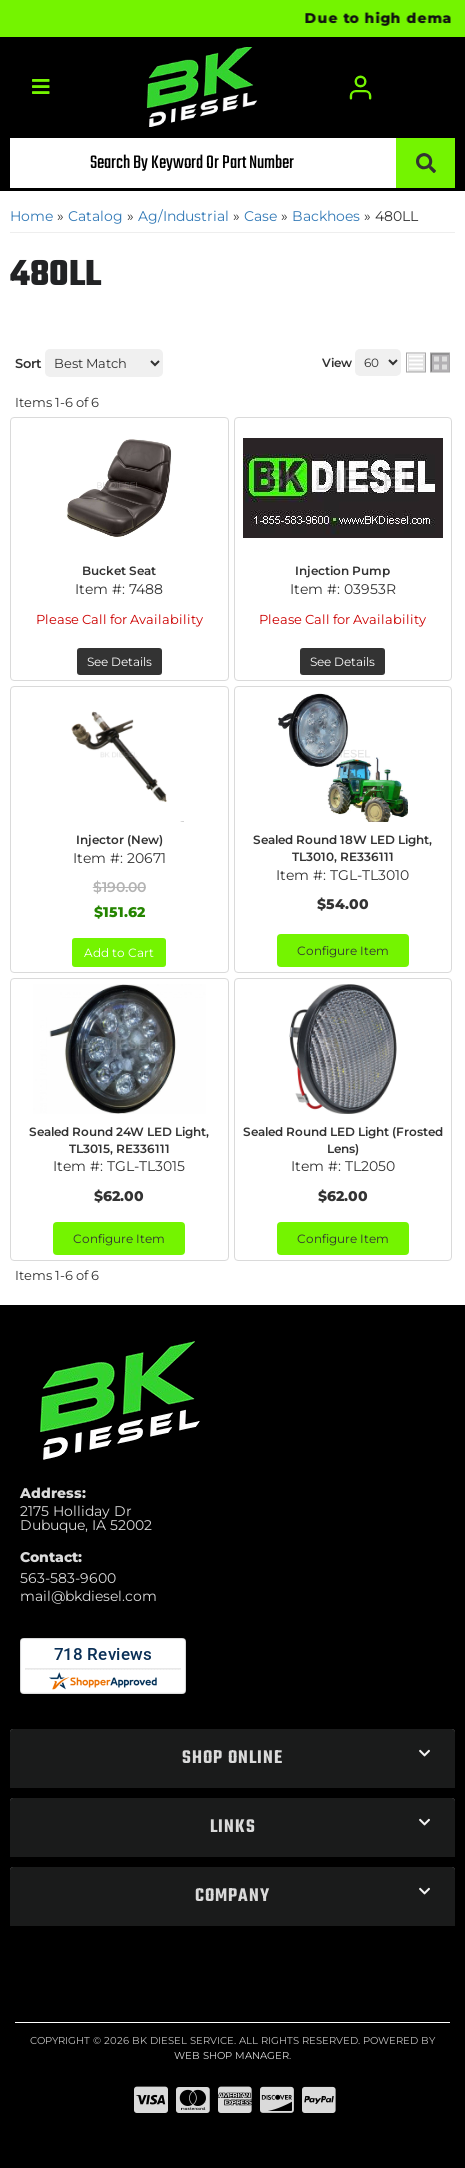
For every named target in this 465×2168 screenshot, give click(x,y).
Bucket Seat (119, 570)
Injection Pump (342, 570)
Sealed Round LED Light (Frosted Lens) (343, 1140)
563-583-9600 (68, 1578)
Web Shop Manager (231, 2055)
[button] (232, 163)
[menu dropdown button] (40, 87)
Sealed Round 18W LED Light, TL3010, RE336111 (342, 848)
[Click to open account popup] (360, 87)
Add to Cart (119, 952)
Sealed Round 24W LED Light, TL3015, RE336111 (119, 1140)
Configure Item (343, 950)
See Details (119, 661)
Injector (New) (119, 839)
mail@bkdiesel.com (88, 1596)
